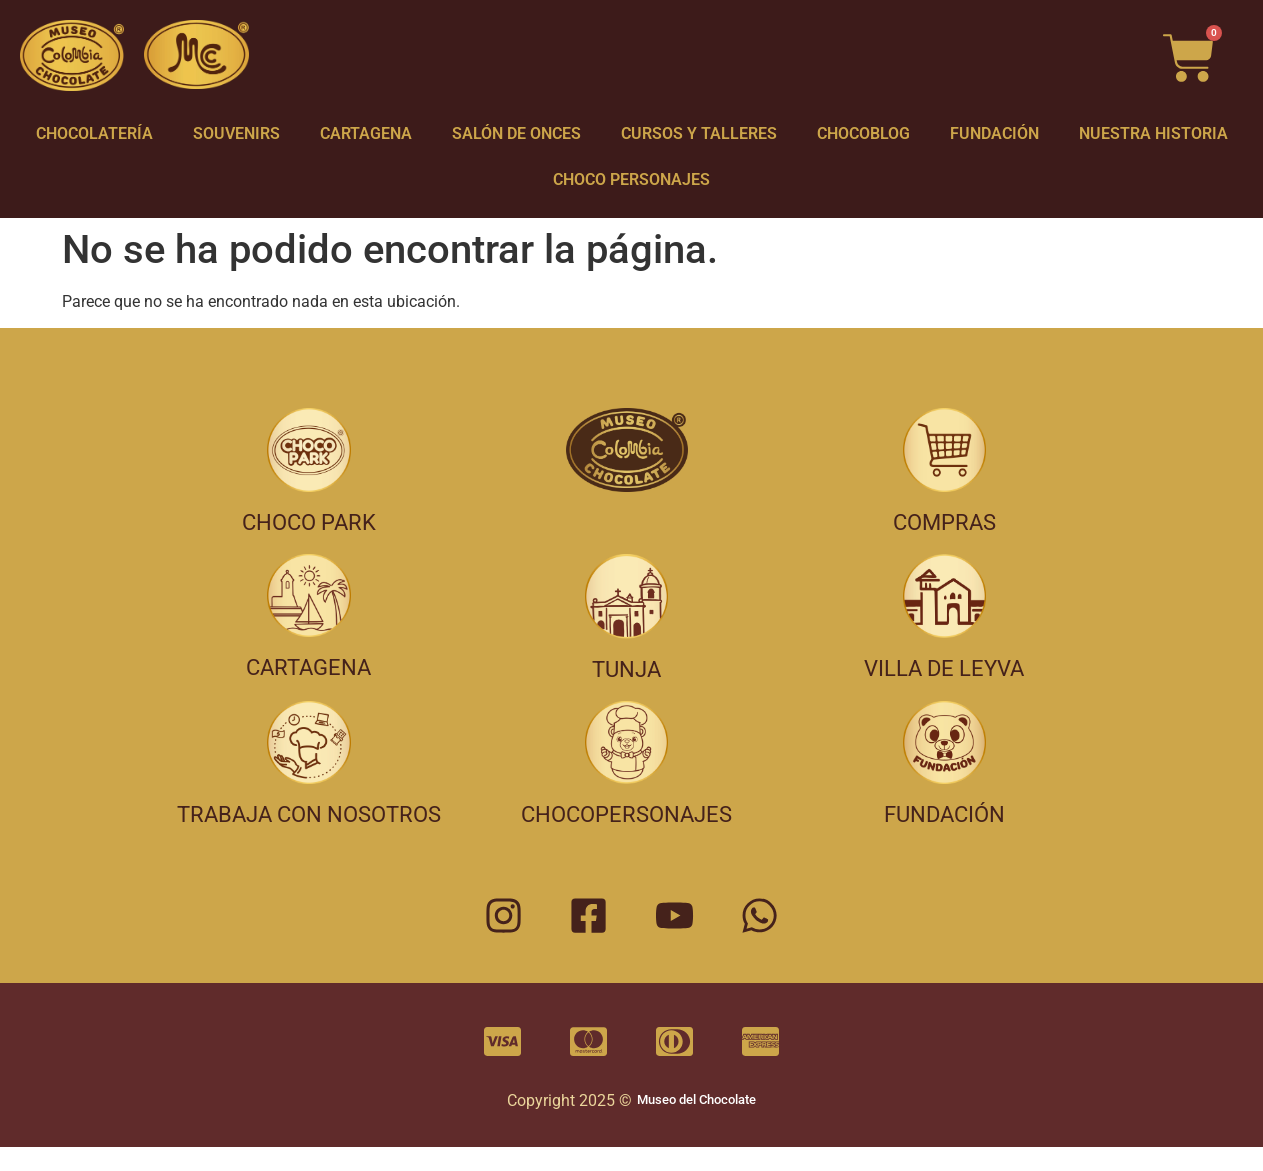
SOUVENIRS (236, 133)
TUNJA (626, 669)
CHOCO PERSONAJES (631, 179)
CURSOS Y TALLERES (699, 133)
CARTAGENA (366, 133)
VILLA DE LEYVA (944, 668)
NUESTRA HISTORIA (1153, 133)
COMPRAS (944, 522)
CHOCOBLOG (863, 133)
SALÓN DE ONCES (516, 133)
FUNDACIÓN (994, 133)
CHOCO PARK (309, 522)
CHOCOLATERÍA (94, 133)
